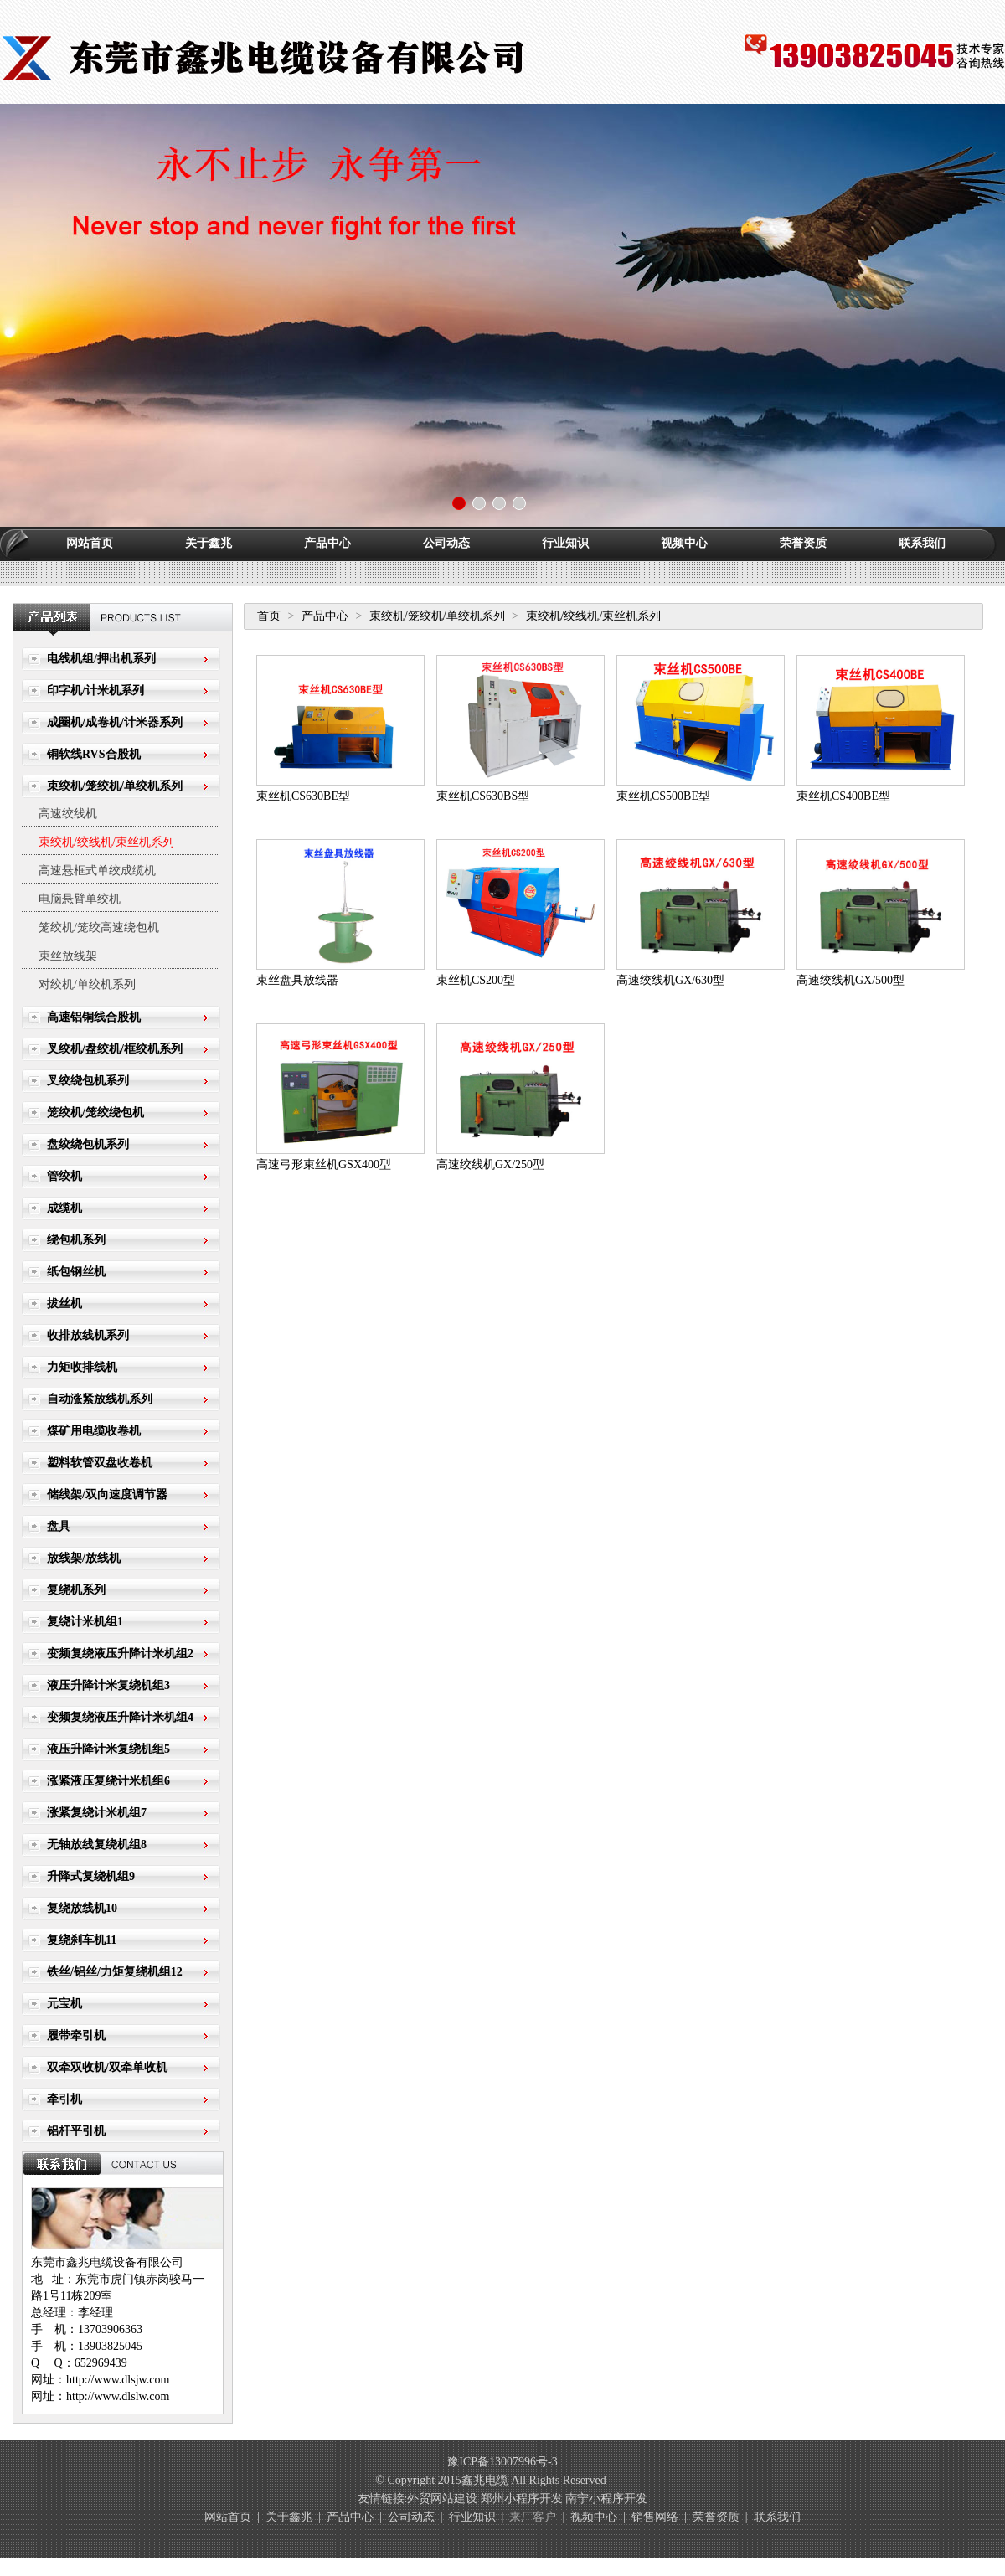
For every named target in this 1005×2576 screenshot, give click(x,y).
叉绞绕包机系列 (88, 1080)
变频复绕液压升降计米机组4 (120, 1717)
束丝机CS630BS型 (482, 796)
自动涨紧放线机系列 (99, 1399)
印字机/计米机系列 (95, 690)
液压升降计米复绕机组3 (108, 1685)
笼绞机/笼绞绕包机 (95, 1112)
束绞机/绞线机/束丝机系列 (106, 842)
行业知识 (565, 543)
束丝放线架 (68, 956)
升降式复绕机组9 (91, 1876)
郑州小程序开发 (522, 2498)
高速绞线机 (68, 813)
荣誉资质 (803, 543)
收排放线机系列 (88, 1335)
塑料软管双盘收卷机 (99, 1462)
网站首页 (89, 543)
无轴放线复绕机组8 (97, 1844)
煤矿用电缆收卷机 (94, 1431)
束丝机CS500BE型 (663, 796)
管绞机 (64, 1176)
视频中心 (684, 543)
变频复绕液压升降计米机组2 (120, 1653)
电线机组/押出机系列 (101, 658)
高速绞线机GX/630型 (670, 980)
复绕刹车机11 (81, 1940)
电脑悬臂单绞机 (80, 899)
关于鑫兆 (208, 543)
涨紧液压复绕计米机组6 (108, 1781)
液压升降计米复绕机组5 (108, 1749)
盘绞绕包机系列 (88, 1144)
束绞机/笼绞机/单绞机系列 (115, 786)
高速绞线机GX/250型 (490, 1164)
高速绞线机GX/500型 (850, 980)
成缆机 (64, 1208)
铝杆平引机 (76, 2131)
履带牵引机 (76, 2035)
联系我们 (922, 543)
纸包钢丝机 (76, 1271)
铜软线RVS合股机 (94, 754)
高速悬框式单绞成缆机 (97, 870)
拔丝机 (64, 1303)
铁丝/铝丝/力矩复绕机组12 (115, 1971)
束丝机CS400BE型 (843, 796)
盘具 (58, 1526)
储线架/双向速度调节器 (107, 1494)
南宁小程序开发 (606, 2498)
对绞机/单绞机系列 (87, 984)
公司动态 (446, 543)
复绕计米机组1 (85, 1621)
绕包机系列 (76, 1240)
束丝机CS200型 (475, 980)
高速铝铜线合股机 (94, 1017)
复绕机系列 (76, 1590)
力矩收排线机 (82, 1367)
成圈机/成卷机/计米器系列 (115, 722)
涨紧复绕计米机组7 (97, 1812)
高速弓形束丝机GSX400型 (323, 1164)
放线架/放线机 (84, 1558)
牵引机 (64, 2099)
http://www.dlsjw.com (117, 2379)
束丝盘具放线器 (297, 980)
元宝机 (64, 2003)
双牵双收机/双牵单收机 (107, 2067)
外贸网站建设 (442, 2498)
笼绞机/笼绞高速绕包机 (99, 927)
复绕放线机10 (82, 1908)
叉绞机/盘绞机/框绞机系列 (115, 1049)
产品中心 (327, 543)
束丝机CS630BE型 (303, 796)
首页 (269, 616)
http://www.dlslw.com (117, 2396)
